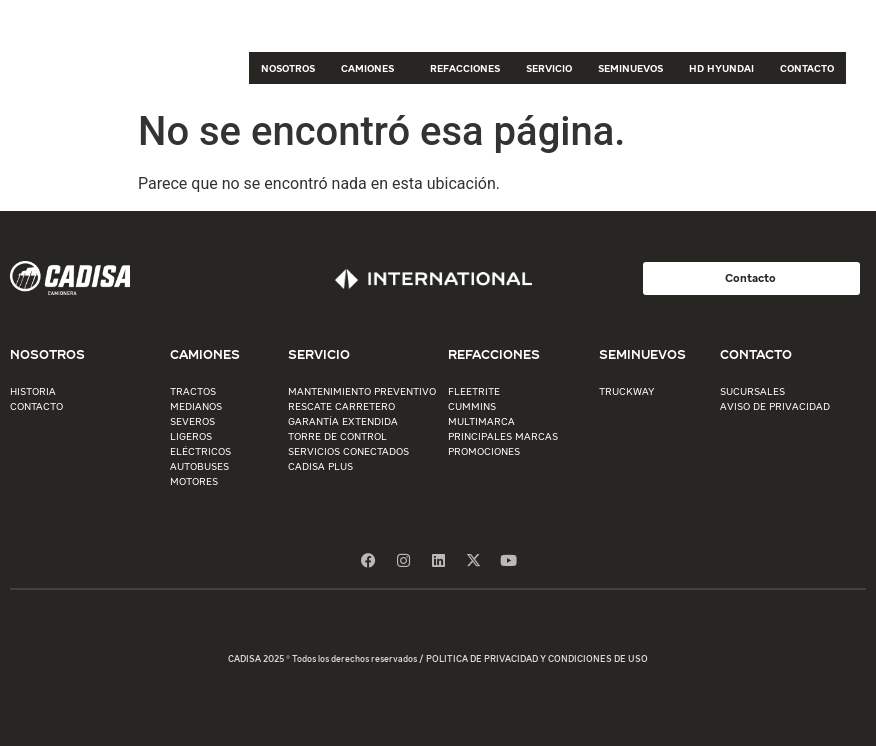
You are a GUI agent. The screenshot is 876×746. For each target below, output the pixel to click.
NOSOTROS (288, 68)
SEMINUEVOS (630, 68)
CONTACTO (807, 68)
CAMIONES (372, 68)
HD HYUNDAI (721, 68)
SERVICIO (549, 68)
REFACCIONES (465, 68)
